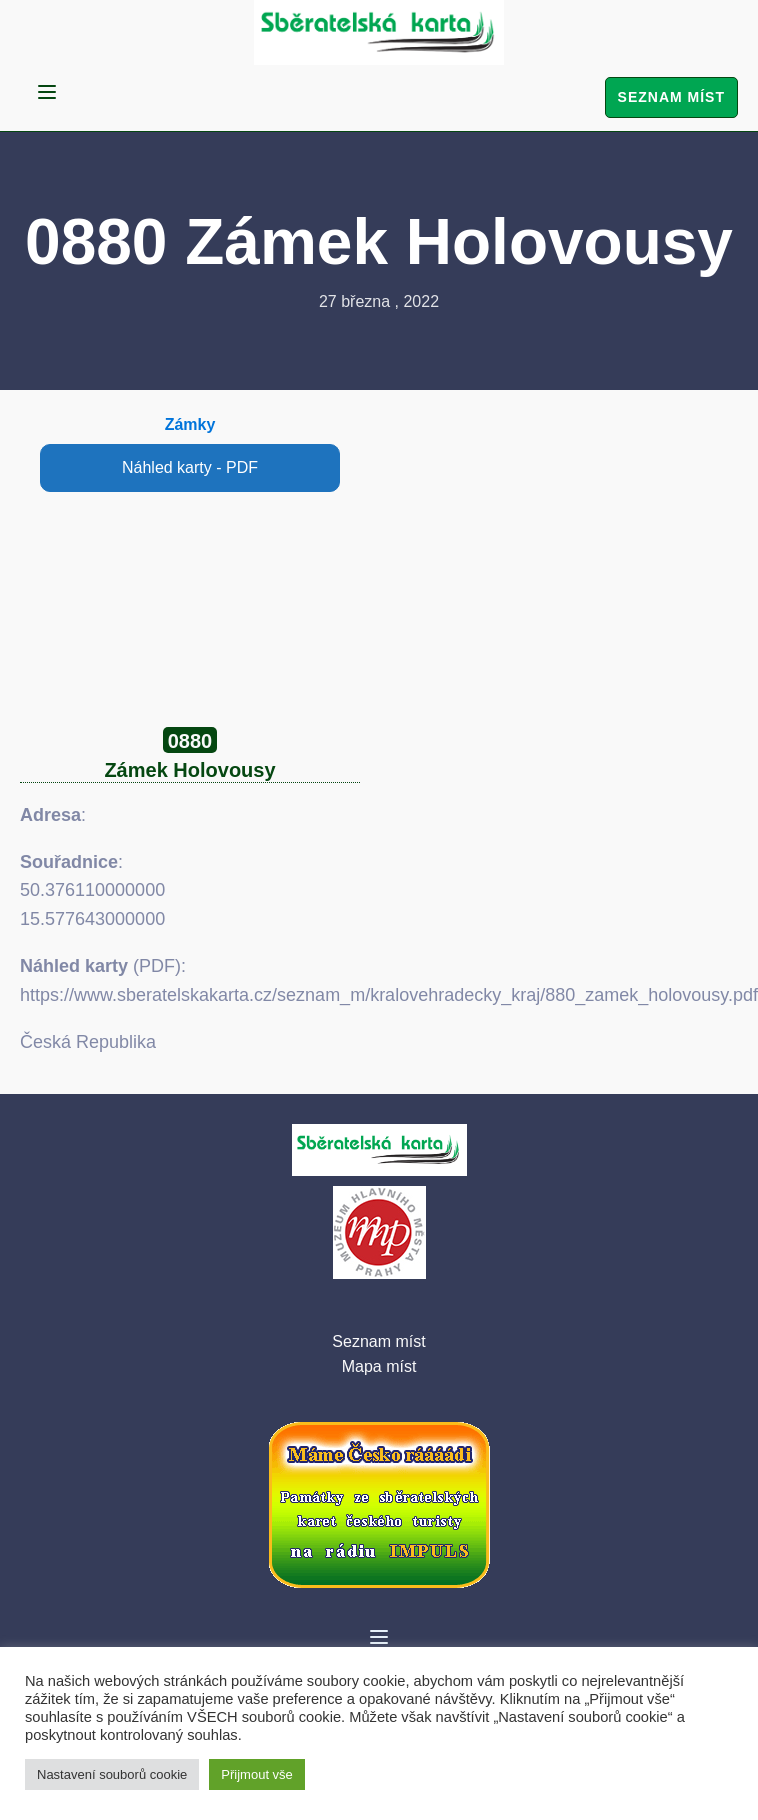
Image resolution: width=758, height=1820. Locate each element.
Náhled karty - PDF (190, 467)
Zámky (190, 424)
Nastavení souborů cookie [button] (112, 1774)
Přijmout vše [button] (257, 1774)
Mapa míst (379, 1366)
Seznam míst (671, 97)
